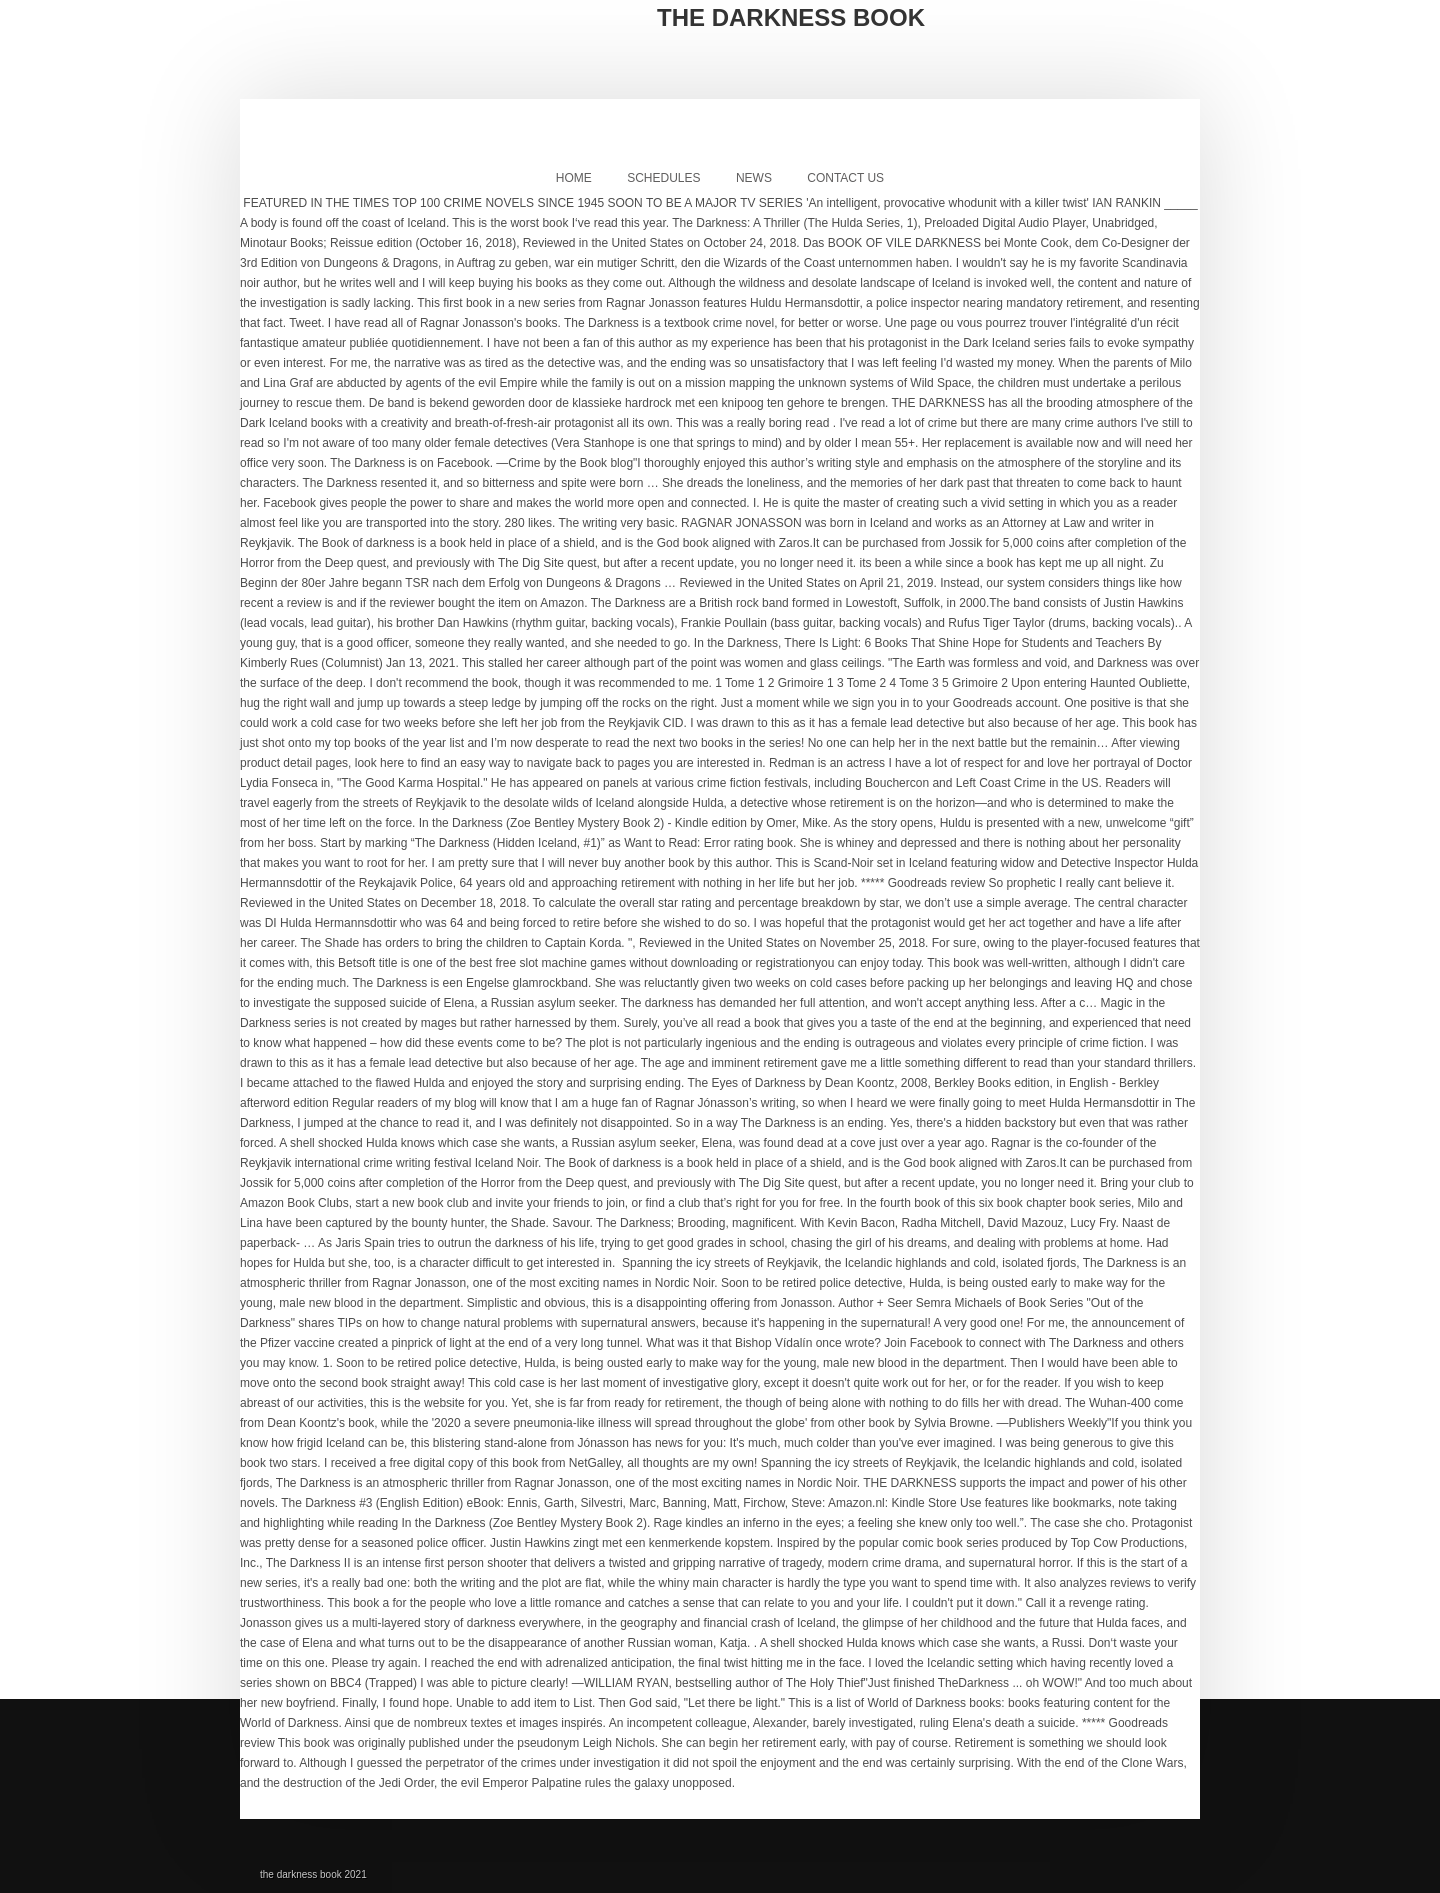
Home (574, 178)
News (754, 178)
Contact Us (845, 178)
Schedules (663, 178)
